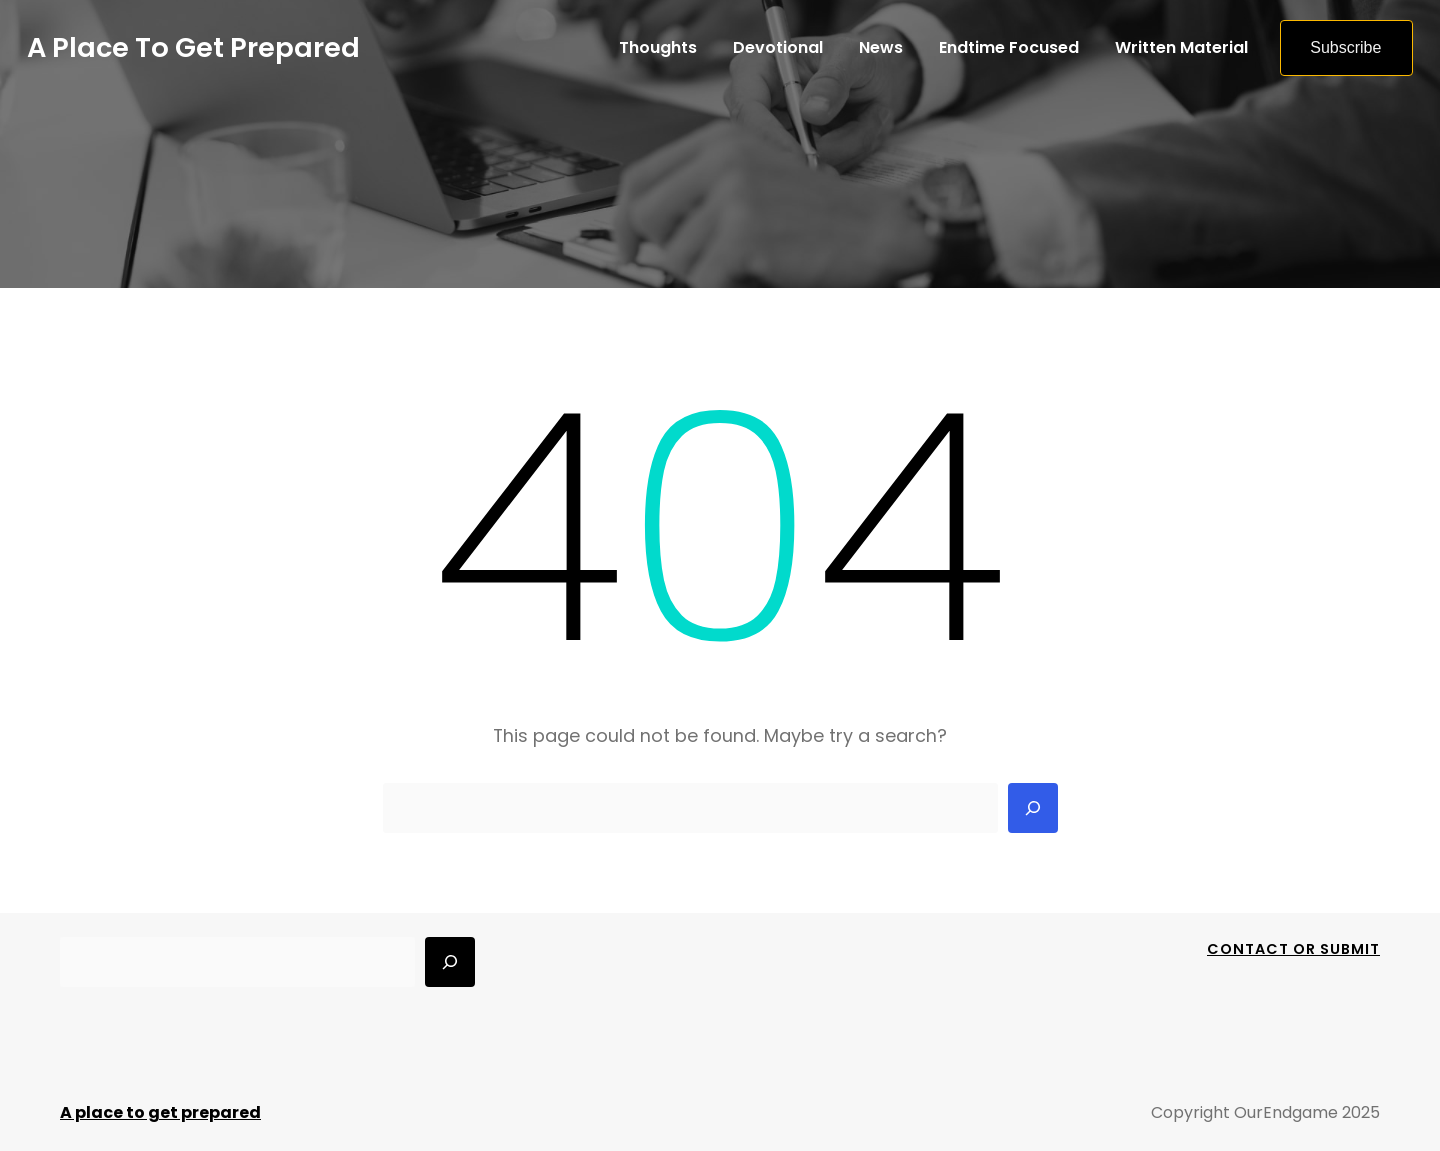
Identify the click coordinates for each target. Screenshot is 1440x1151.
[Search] (1033, 808)
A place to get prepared (193, 47)
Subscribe (1345, 47)
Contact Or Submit (1293, 949)
